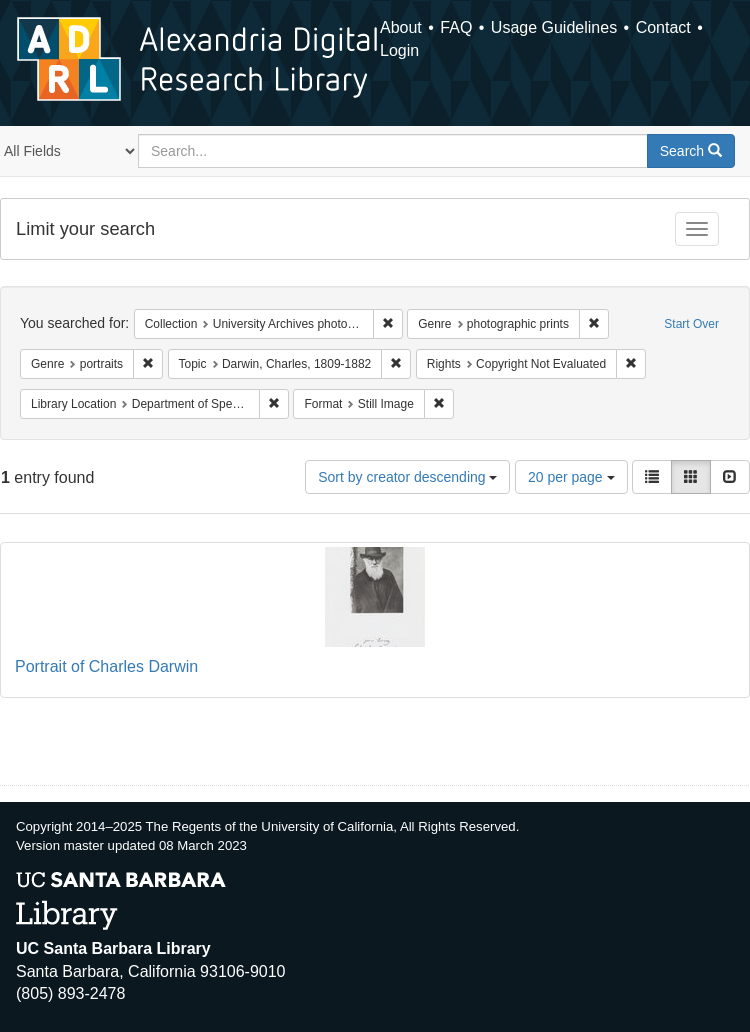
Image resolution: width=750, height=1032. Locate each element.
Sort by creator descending (407, 477)
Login (399, 50)
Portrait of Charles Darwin (106, 666)
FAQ (456, 27)
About (401, 27)
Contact (663, 27)
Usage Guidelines (554, 27)
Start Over (691, 324)
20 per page (571, 477)
